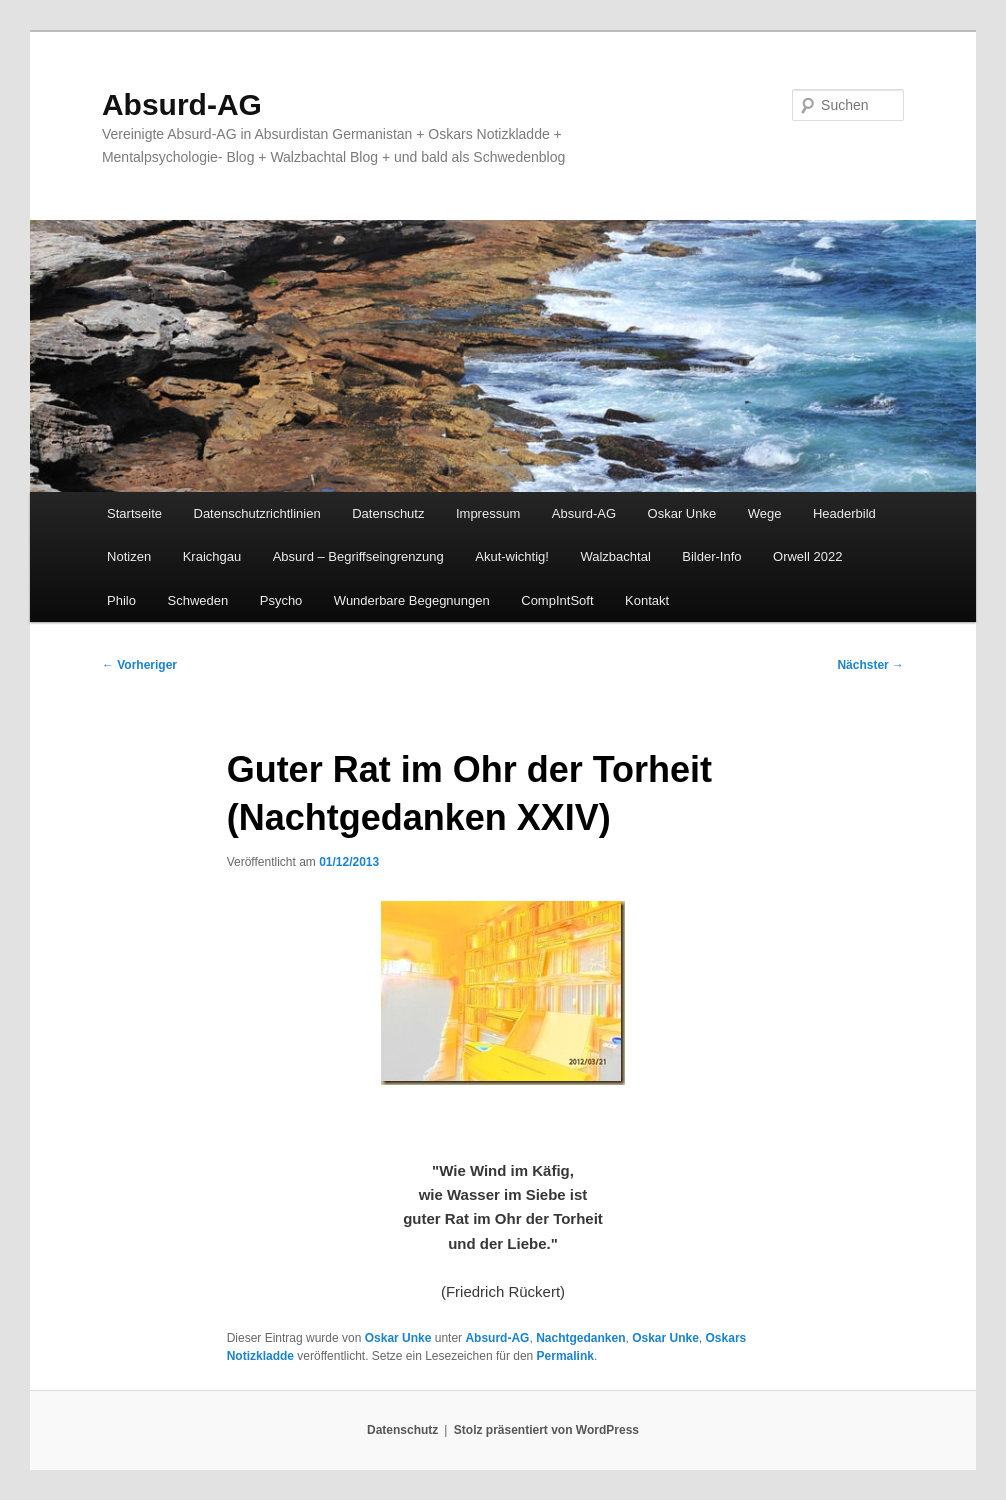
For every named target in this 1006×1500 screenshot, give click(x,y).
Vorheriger (139, 665)
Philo (121, 600)
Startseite (134, 513)
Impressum (488, 513)
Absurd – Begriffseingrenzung (358, 556)
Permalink (565, 1356)
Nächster (870, 665)
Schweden (198, 600)
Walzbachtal (615, 556)
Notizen (129, 556)
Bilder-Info (711, 556)
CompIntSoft (557, 600)
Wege (765, 513)
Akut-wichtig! (512, 556)
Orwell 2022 (807, 556)
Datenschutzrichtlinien (257, 513)
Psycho (281, 600)
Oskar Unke (682, 513)
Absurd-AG (182, 104)
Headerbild (844, 513)
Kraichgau (212, 556)
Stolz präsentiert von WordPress (546, 1430)
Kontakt (647, 600)
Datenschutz (388, 513)
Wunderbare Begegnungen (412, 600)
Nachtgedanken (580, 1338)
